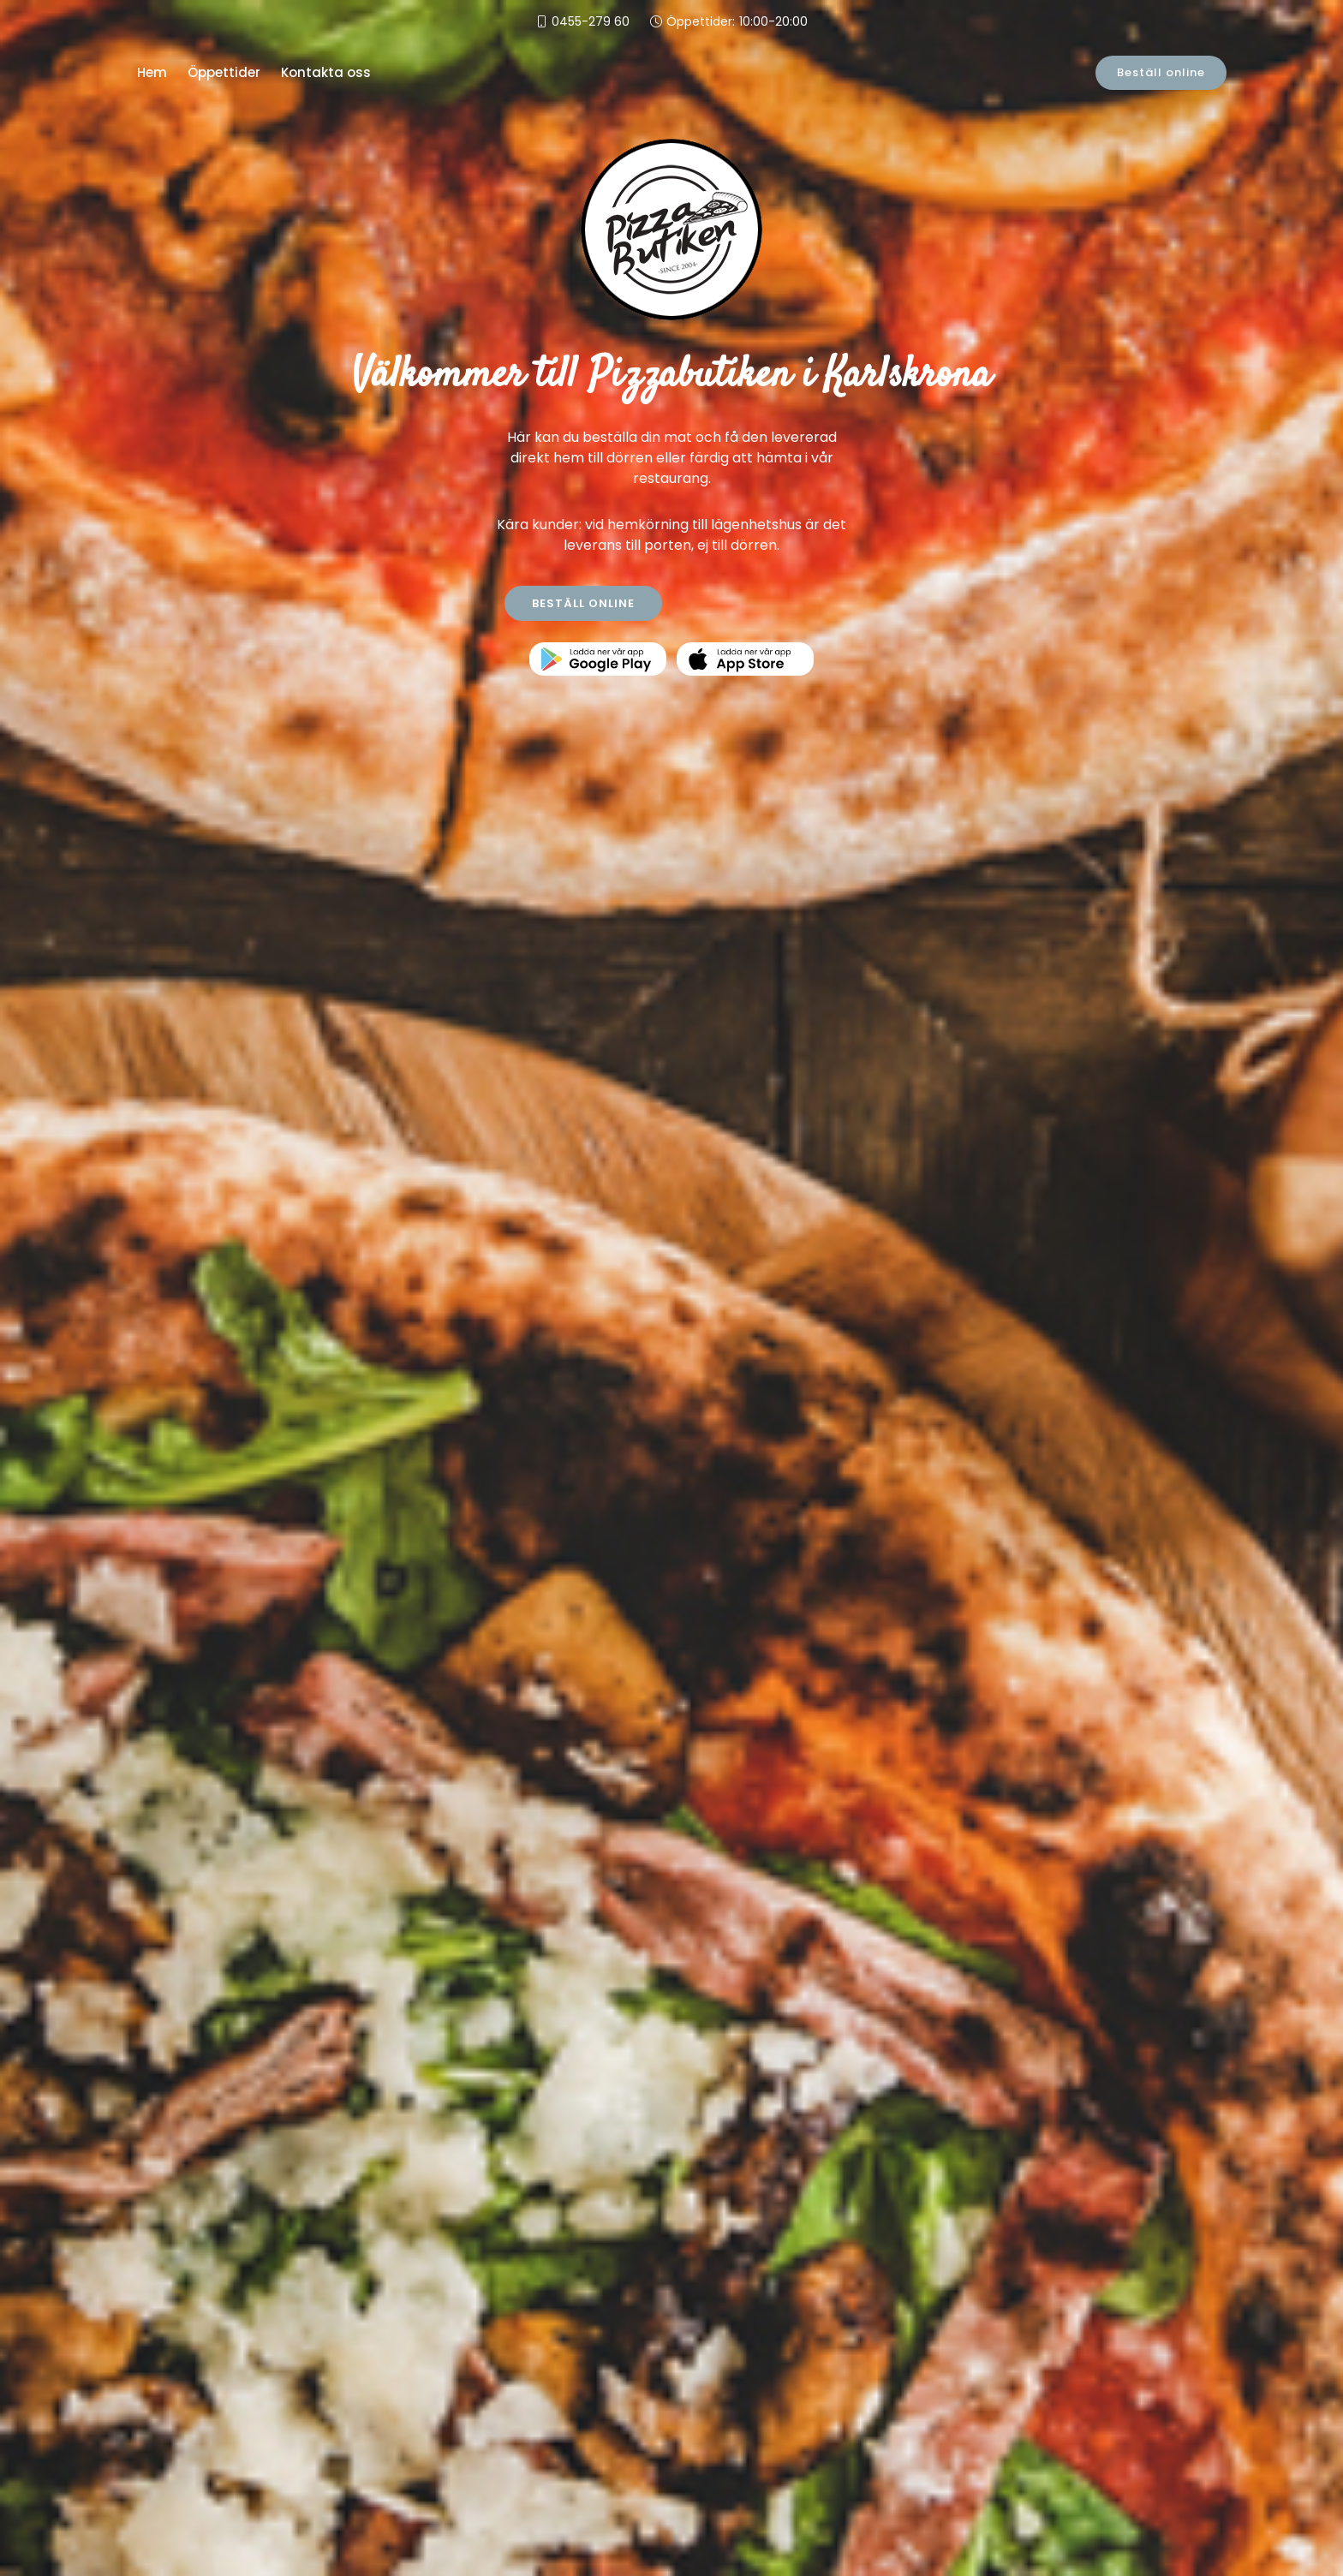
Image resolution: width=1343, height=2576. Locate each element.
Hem (152, 72)
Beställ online (1161, 72)
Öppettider (224, 72)
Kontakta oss (326, 72)
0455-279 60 (591, 21)
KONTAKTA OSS (761, 603)
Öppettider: (737, 22)
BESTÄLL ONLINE (583, 603)
